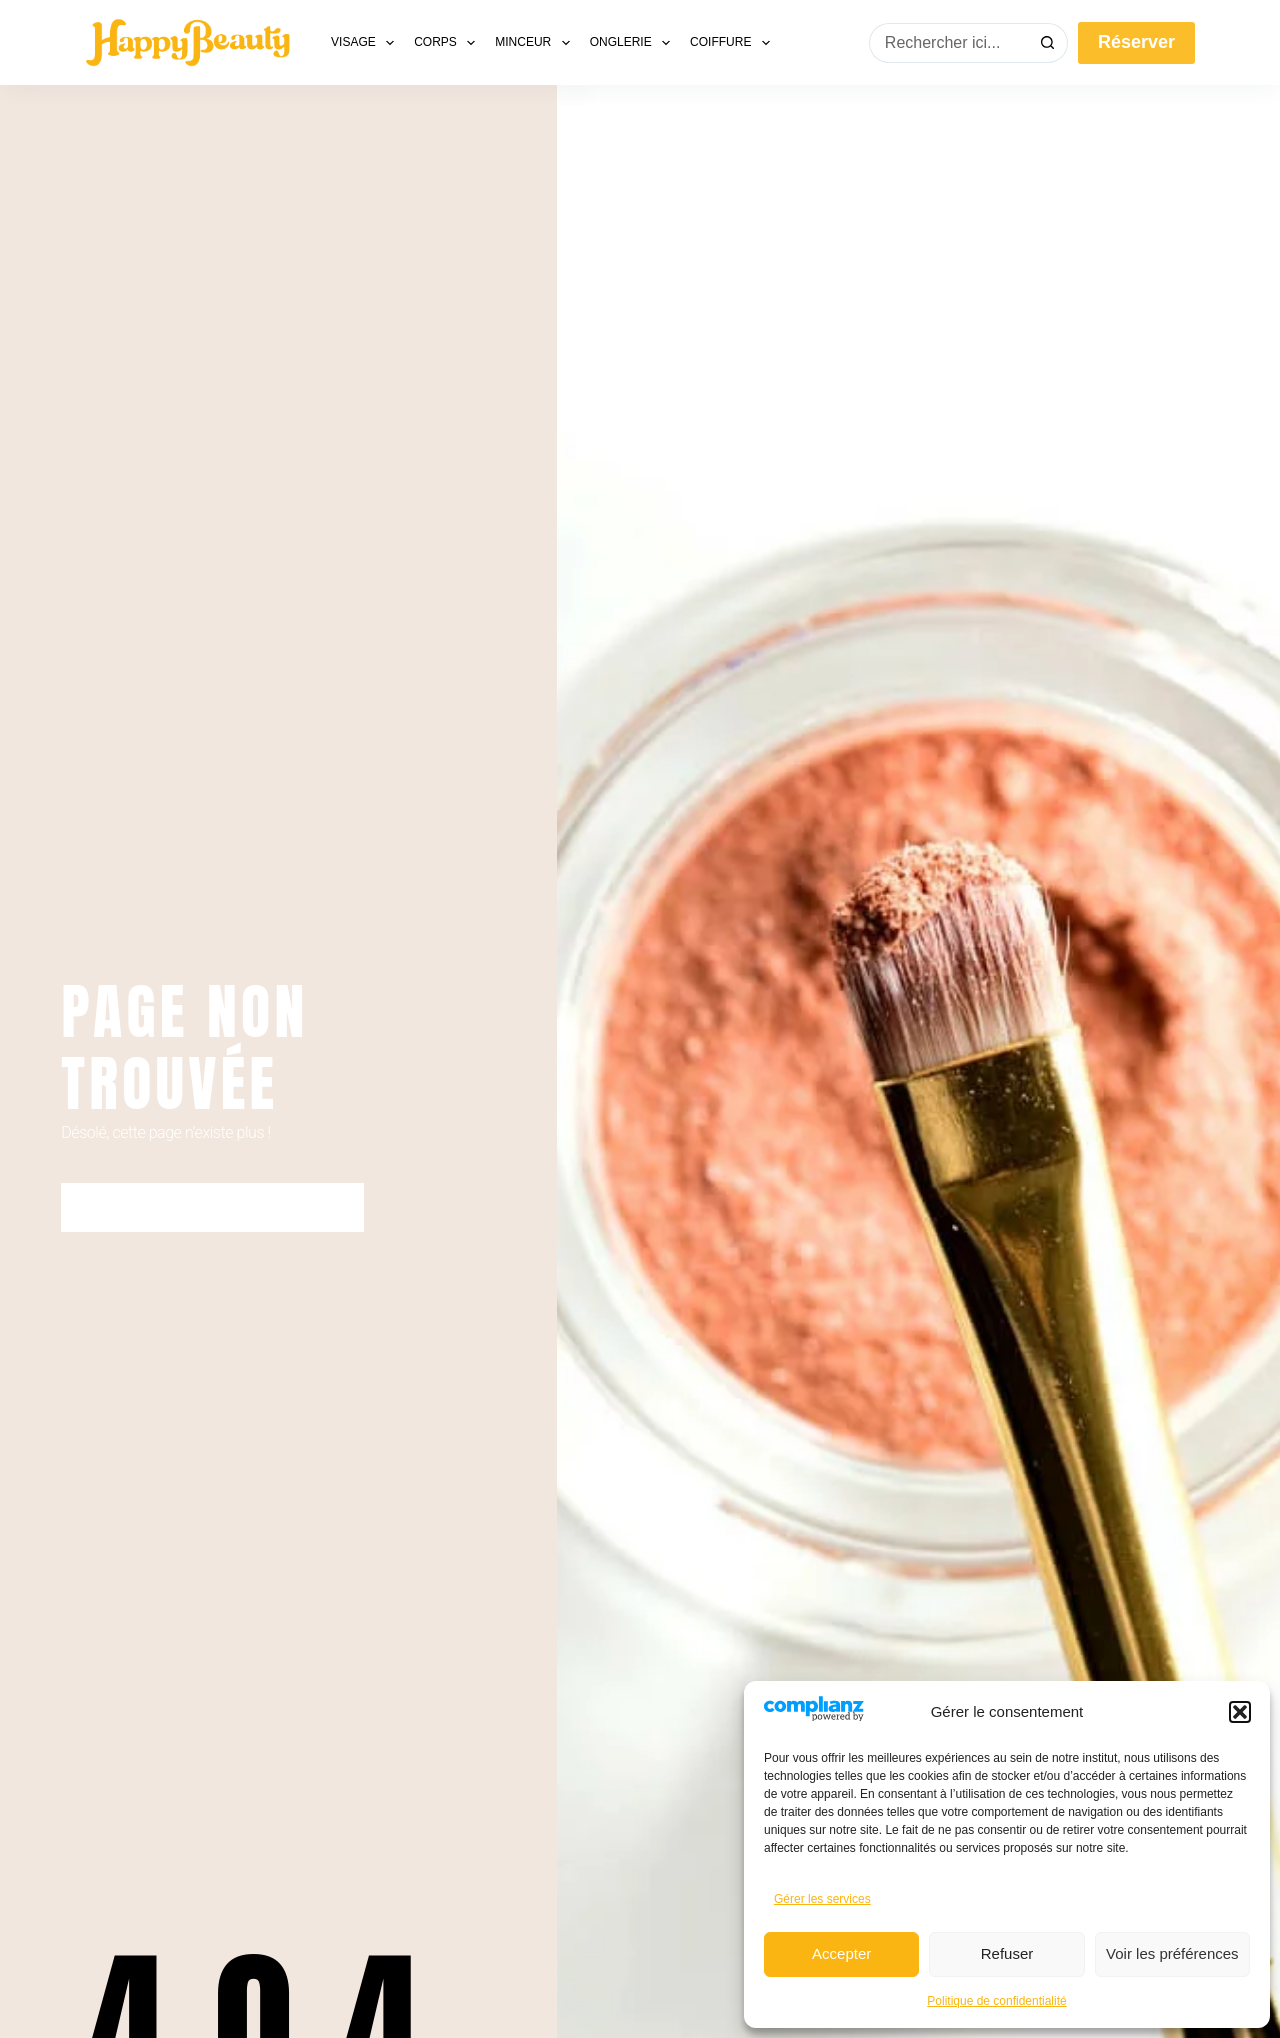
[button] (1240, 1712)
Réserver (1136, 42)
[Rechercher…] (948, 43)
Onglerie (634, 43)
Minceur (536, 43)
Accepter (841, 1953)
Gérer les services (822, 1899)
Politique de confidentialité (996, 2001)
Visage (366, 43)
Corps (448, 43)
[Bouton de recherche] (1048, 43)
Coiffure (734, 43)
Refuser (1007, 1953)
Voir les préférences (1172, 1953)
